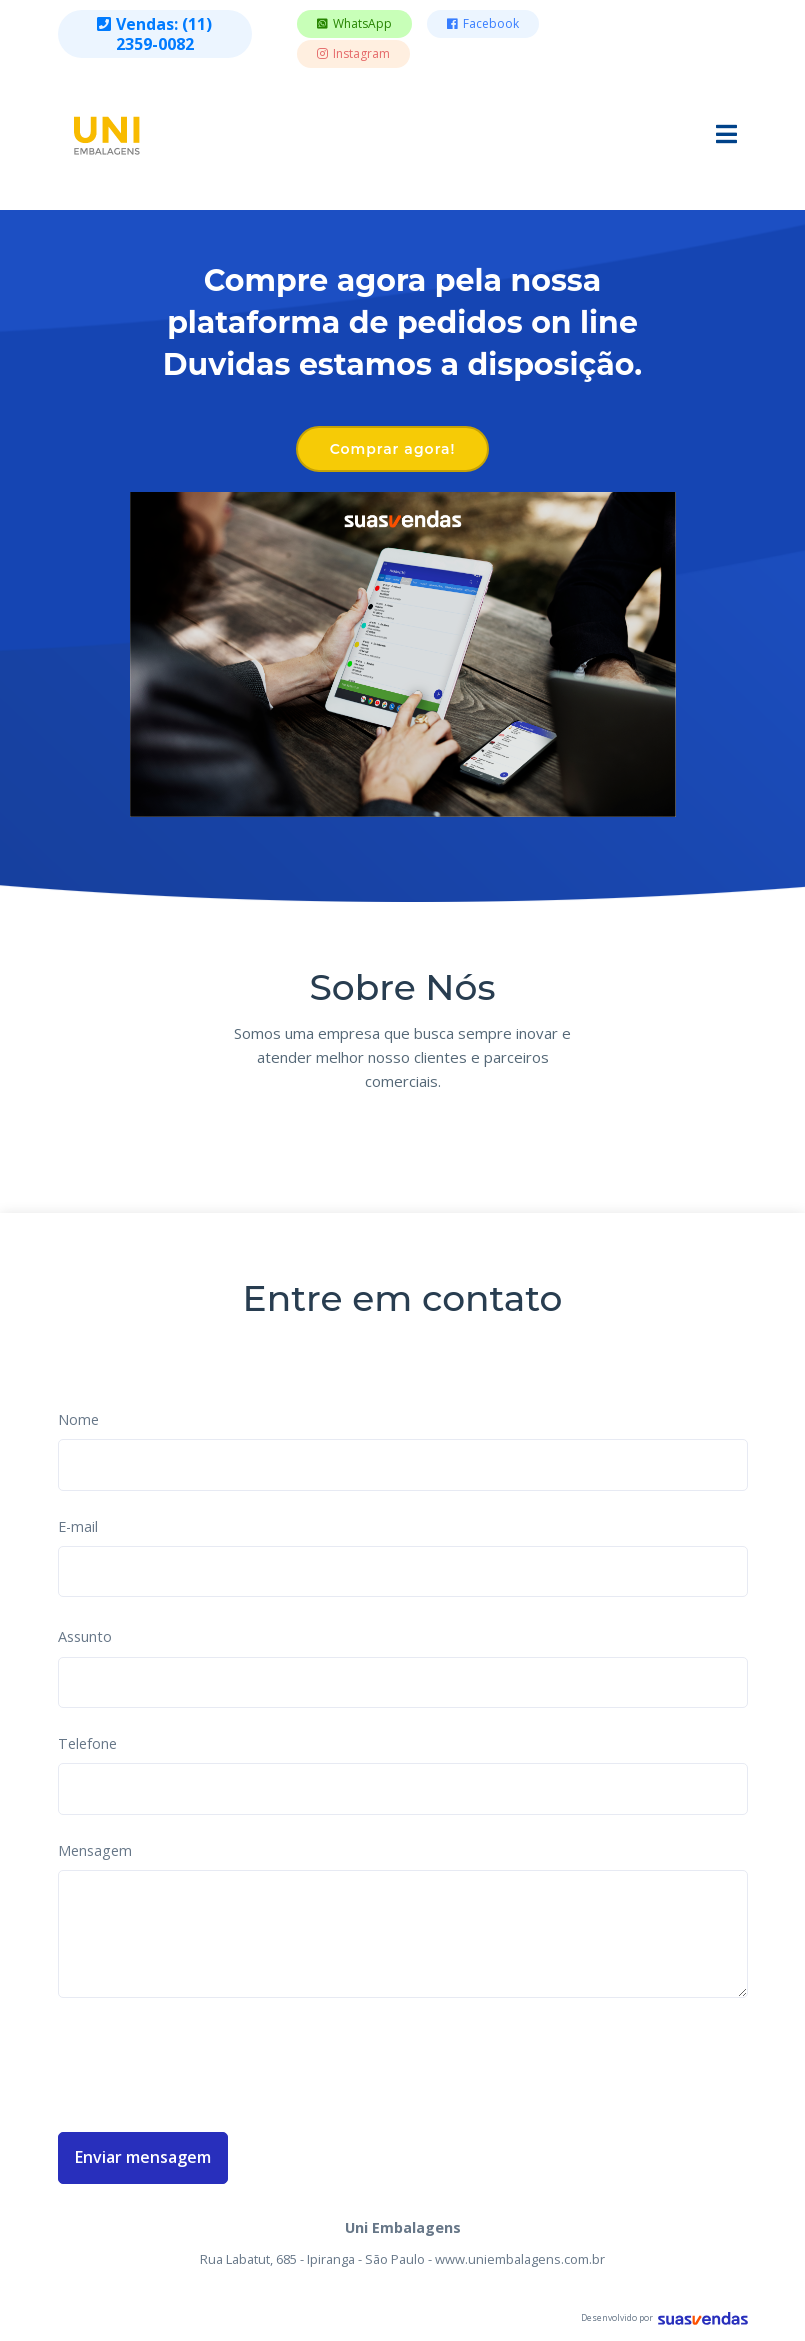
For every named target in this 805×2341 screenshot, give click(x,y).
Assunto (85, 1636)
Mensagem (95, 1850)
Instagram (353, 53)
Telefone (87, 1743)
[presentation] (210, 2061)
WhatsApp (354, 23)
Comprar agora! (393, 449)
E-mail (78, 1526)
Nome (78, 1419)
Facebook (483, 23)
